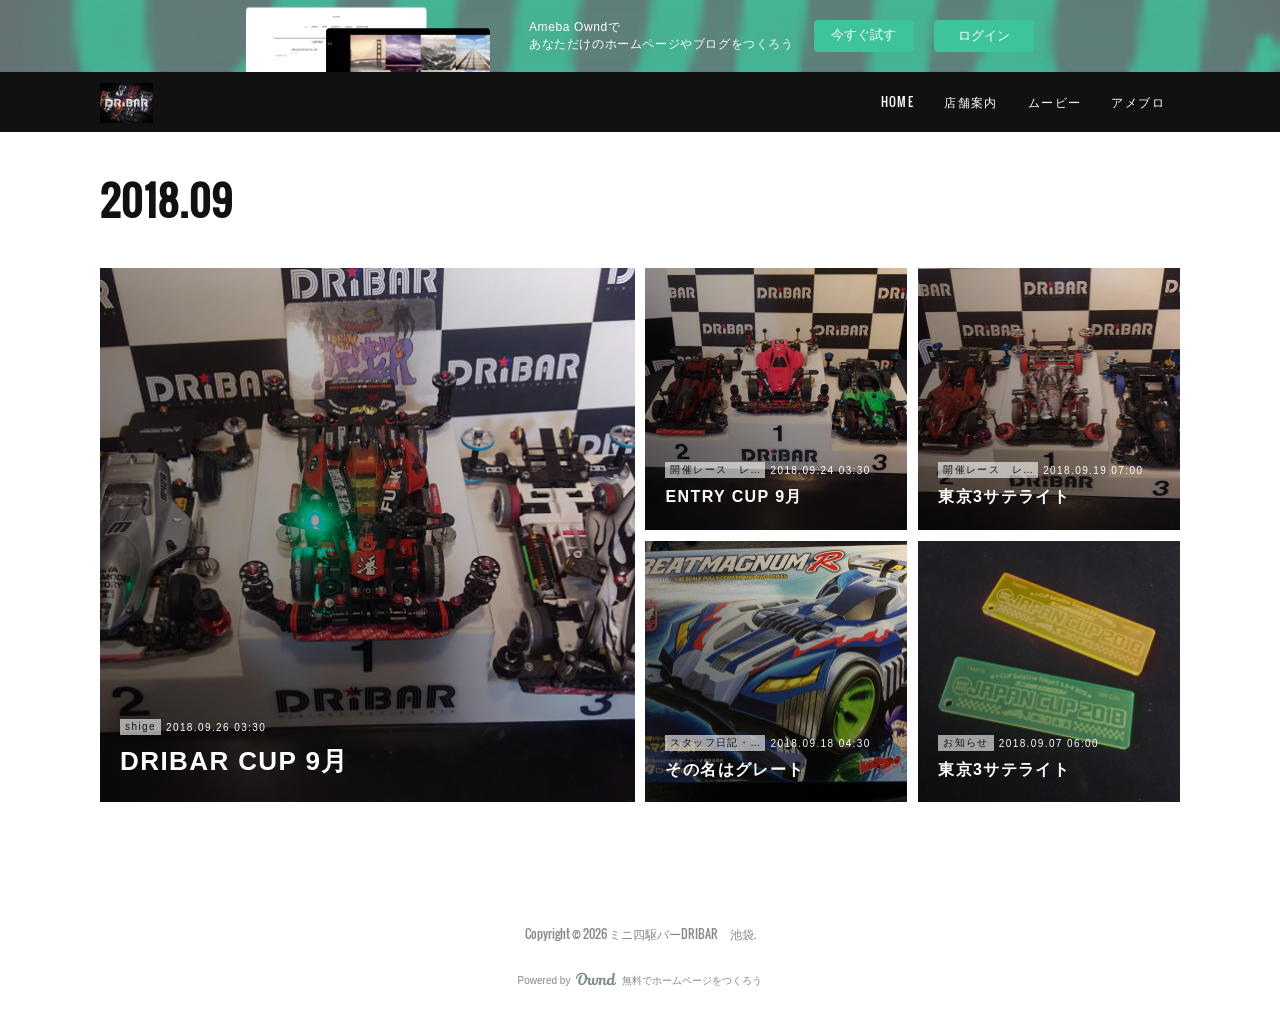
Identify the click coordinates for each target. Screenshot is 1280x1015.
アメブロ (1138, 101)
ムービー (1055, 101)
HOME (898, 101)
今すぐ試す (863, 34)
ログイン (984, 35)
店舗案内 (971, 101)
